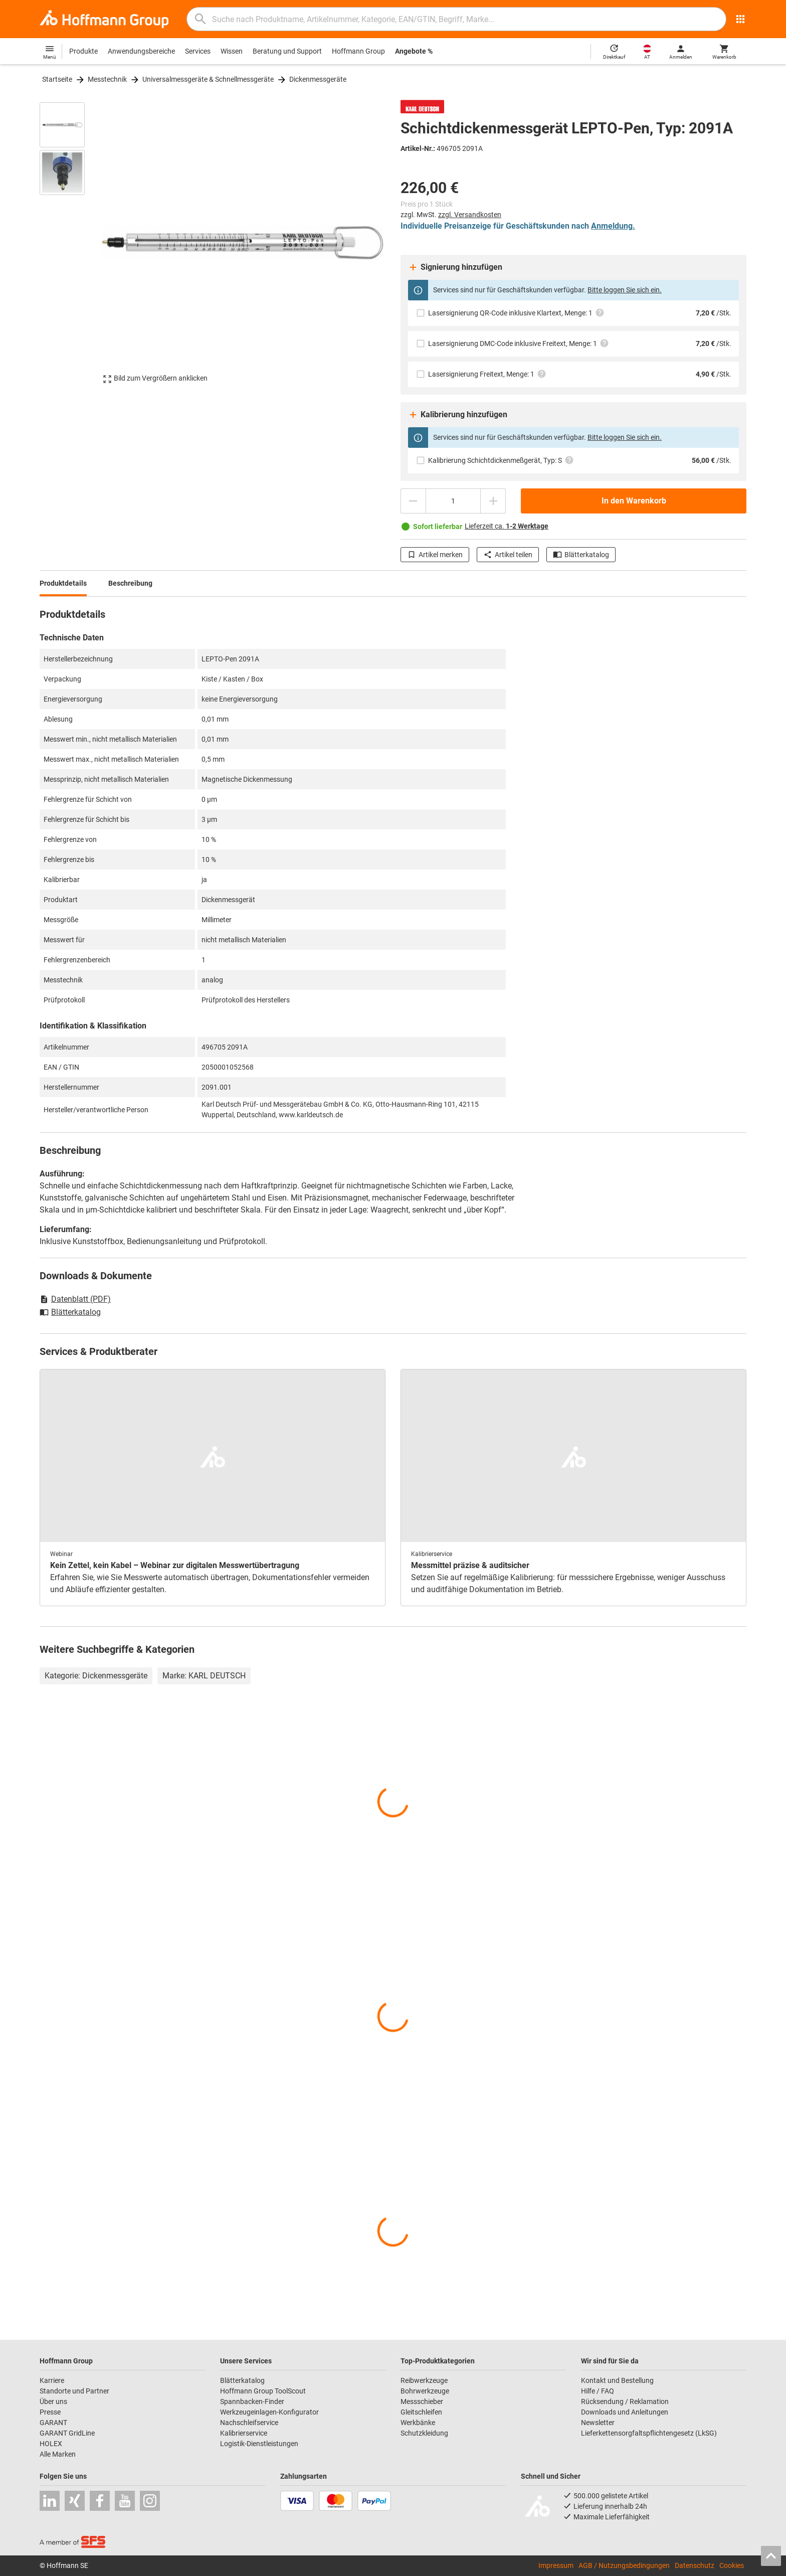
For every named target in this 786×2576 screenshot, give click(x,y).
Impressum (555, 2565)
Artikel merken (435, 554)
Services (198, 51)
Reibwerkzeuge (424, 2380)
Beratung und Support (287, 51)
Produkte (83, 51)
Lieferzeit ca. (506, 526)
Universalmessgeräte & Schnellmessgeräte (208, 79)
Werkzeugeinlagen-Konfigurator (269, 2412)
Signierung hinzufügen (455, 267)
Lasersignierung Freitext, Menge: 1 (487, 374)
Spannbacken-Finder (252, 2401)
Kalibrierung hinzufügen (457, 415)
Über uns (53, 2401)
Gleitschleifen (421, 2412)
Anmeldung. (613, 226)
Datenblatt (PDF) (75, 1299)
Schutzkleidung (424, 2433)
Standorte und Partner (74, 2391)
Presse (50, 2412)
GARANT (53, 2423)
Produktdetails (63, 583)
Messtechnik (107, 79)
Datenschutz (694, 2565)
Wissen (232, 51)
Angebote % (414, 51)
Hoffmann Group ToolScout (263, 2391)
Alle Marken (58, 2454)
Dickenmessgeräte (317, 79)
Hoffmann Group (358, 51)
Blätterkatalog (581, 554)
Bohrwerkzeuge (425, 2391)
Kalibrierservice (243, 2433)
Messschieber (422, 2401)
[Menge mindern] (413, 500)
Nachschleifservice (249, 2423)
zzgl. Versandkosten (469, 215)
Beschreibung (130, 583)
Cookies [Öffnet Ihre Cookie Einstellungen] (731, 2565)
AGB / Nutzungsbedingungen (624, 2565)
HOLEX (51, 2444)
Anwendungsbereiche (141, 51)
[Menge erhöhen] (493, 500)
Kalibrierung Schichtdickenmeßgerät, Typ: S (501, 460)
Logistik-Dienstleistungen (259, 2444)
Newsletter (598, 2423)
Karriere (52, 2380)
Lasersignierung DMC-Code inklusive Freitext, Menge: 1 (518, 343)
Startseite (57, 79)
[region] (70, 243)
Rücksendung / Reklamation (625, 2401)
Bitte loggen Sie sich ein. (624, 290)
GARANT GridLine (67, 2433)
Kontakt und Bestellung (617, 2380)
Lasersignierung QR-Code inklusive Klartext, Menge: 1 (516, 312)
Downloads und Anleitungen (624, 2412)
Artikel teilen (507, 554)
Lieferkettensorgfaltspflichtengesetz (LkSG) (649, 2433)
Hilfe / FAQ (597, 2391)
